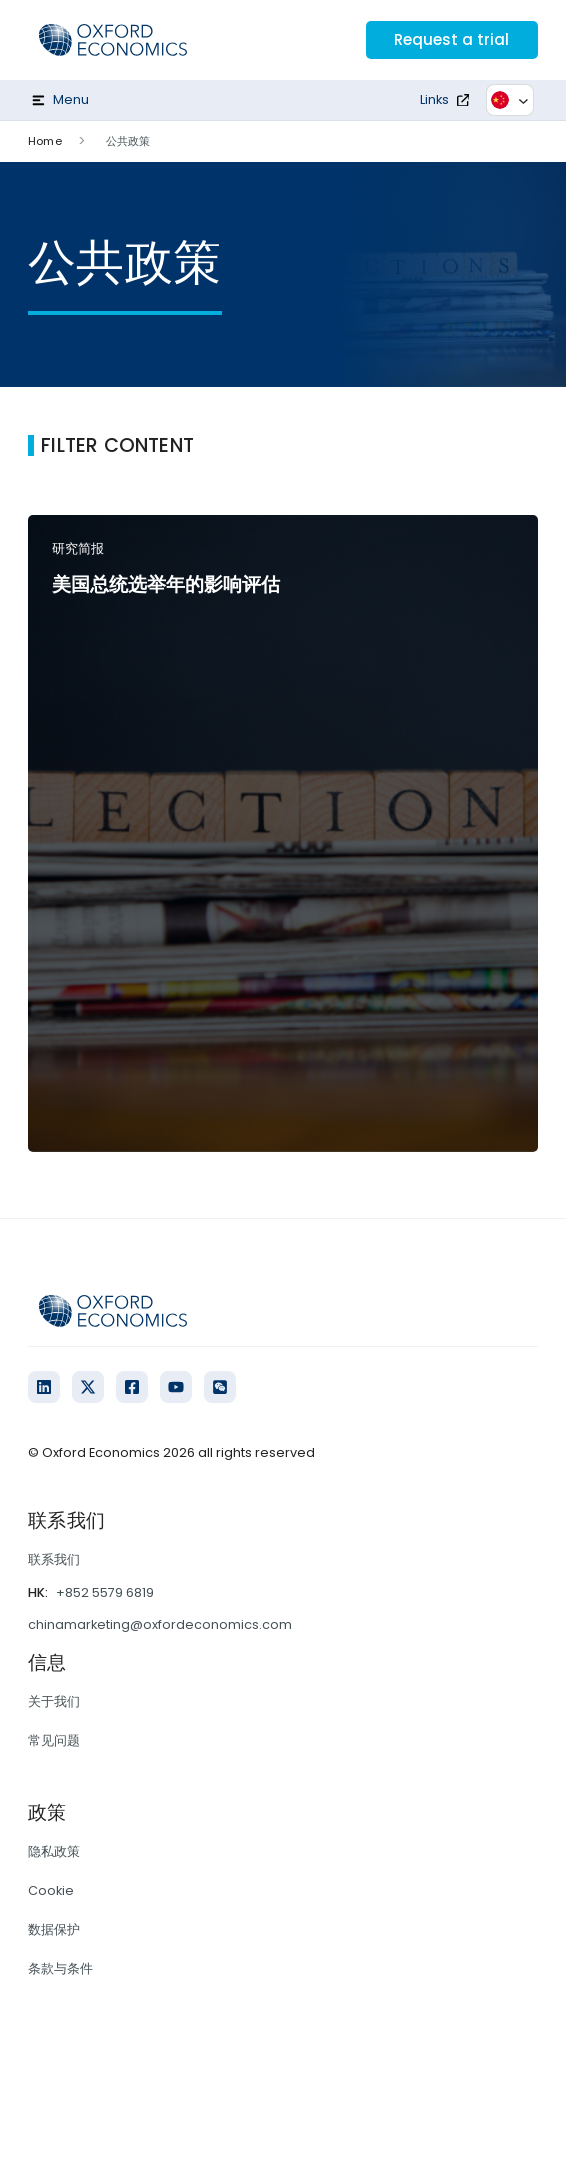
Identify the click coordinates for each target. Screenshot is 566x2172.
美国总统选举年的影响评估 (166, 584)
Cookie (51, 1890)
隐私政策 (54, 1851)
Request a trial (449, 39)
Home (44, 141)
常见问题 (54, 1740)
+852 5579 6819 (105, 1592)
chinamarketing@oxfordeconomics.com (160, 1624)
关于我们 (54, 1701)
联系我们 (54, 1559)
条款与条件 (60, 1968)
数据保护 (54, 1929)
